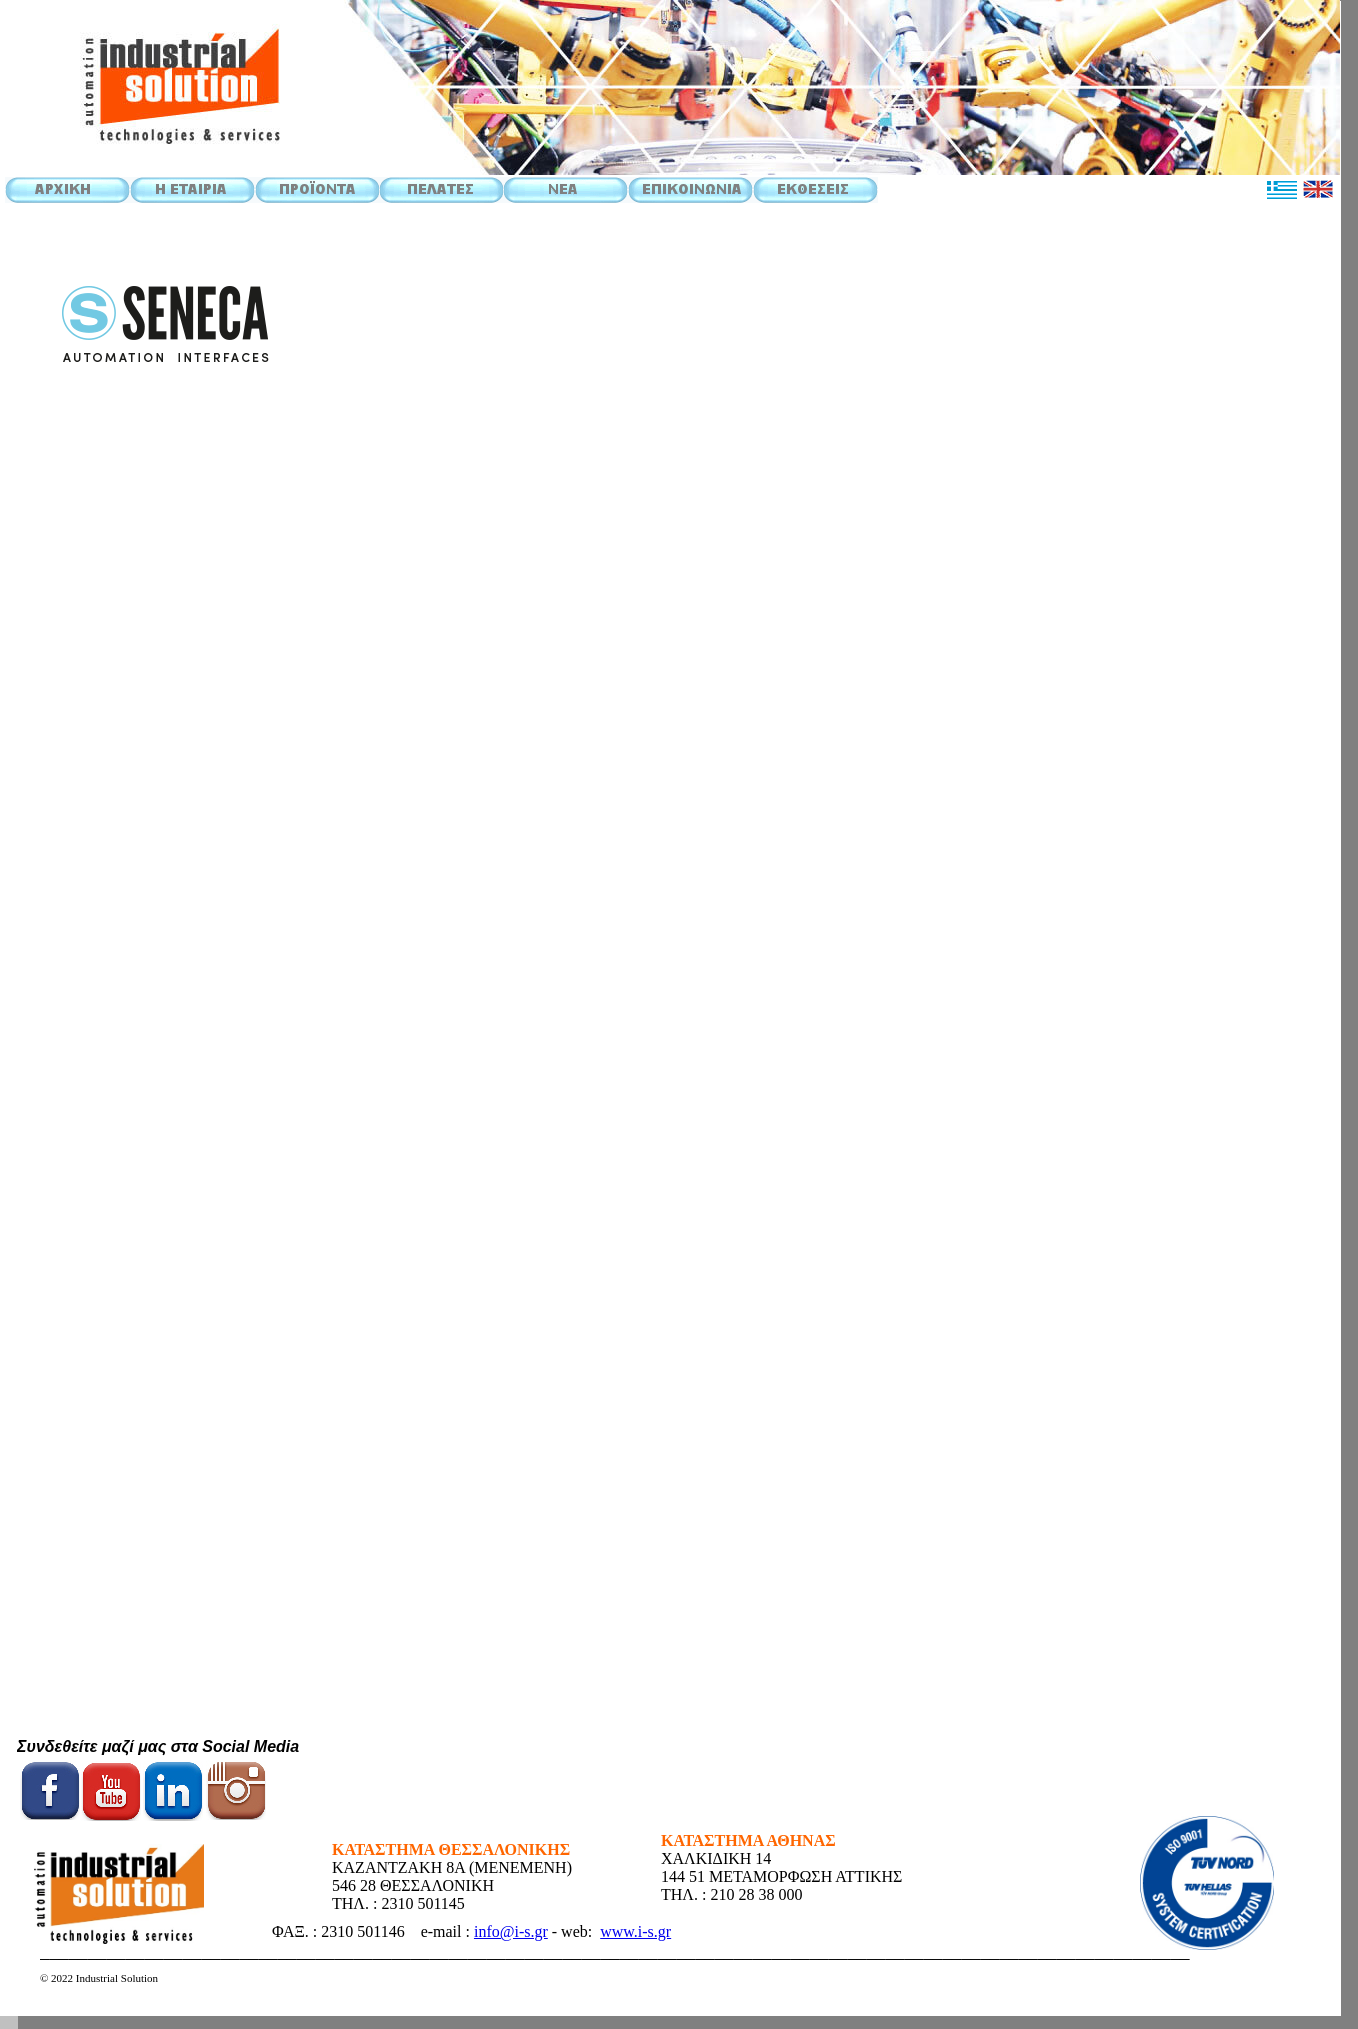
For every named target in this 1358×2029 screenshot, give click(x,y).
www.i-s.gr (635, 1931)
